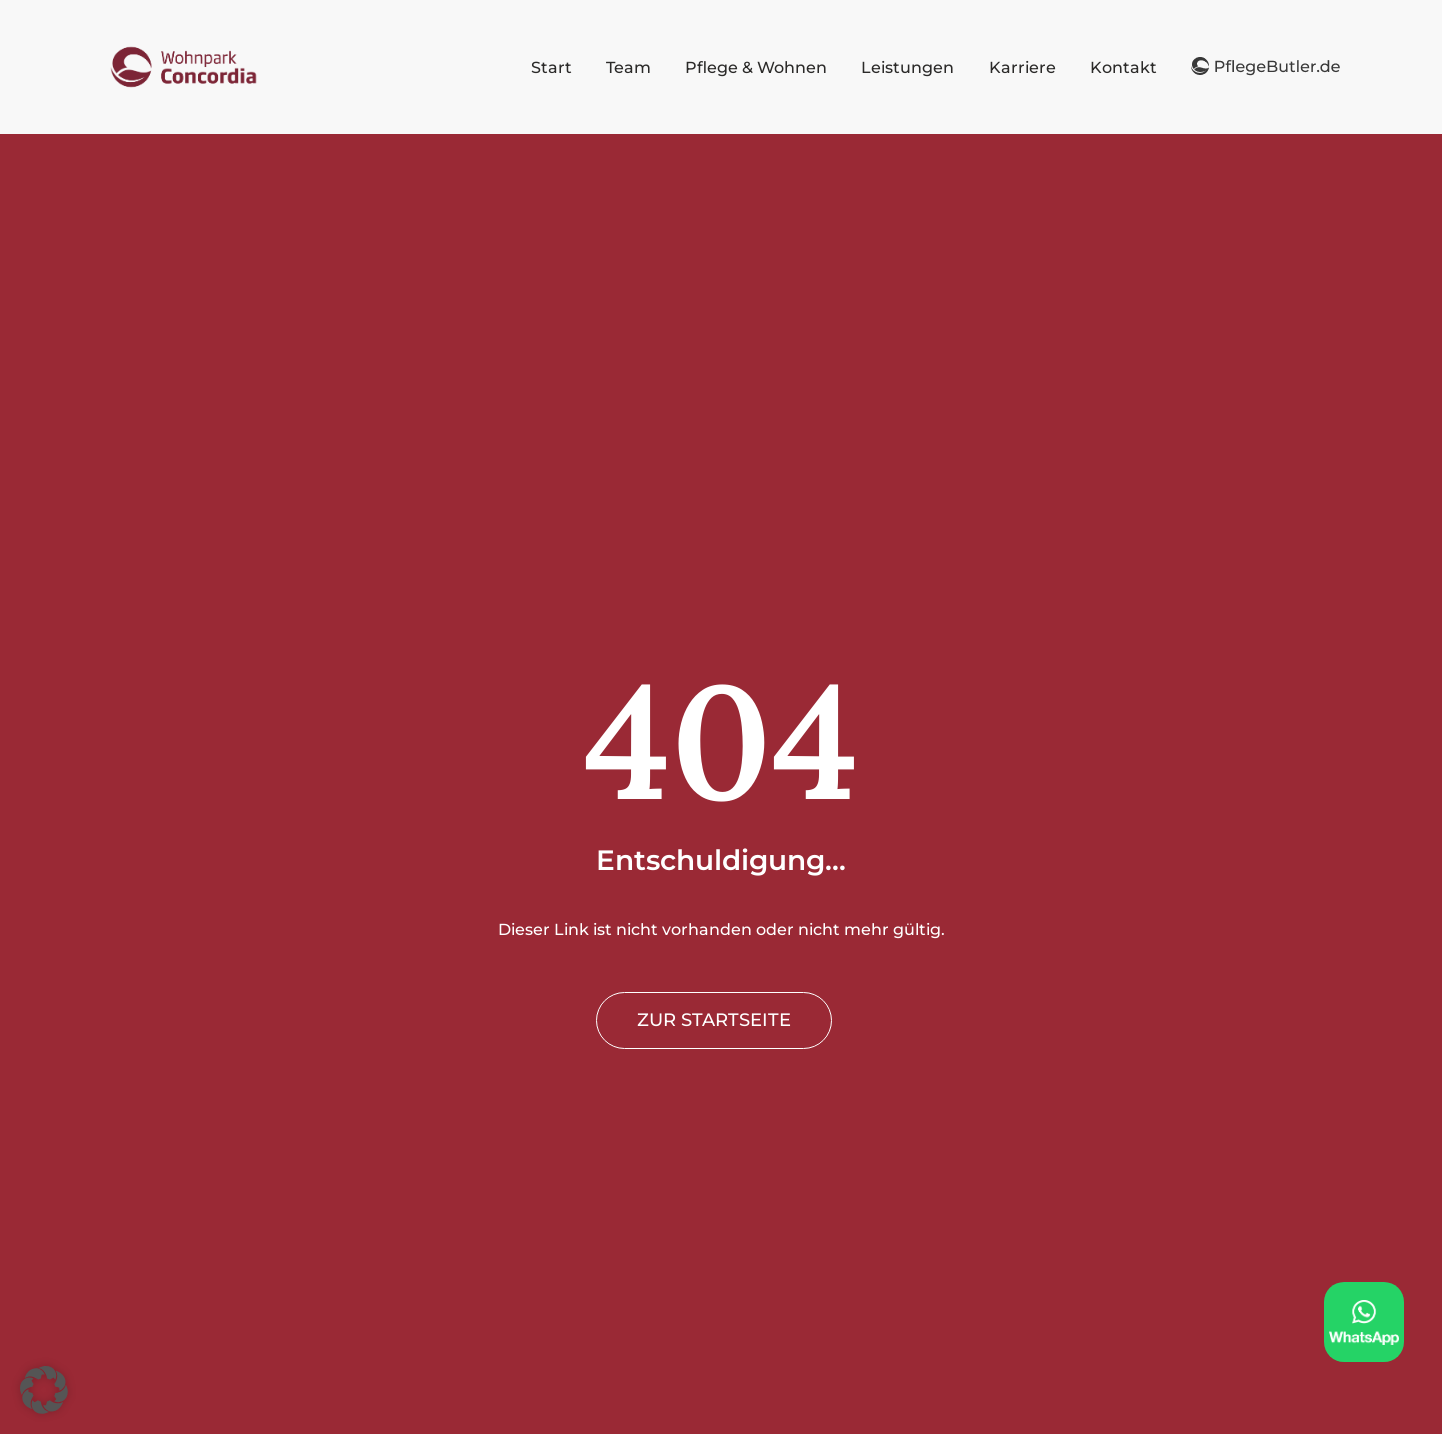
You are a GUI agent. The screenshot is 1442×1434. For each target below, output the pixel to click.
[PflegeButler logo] (183, 48)
